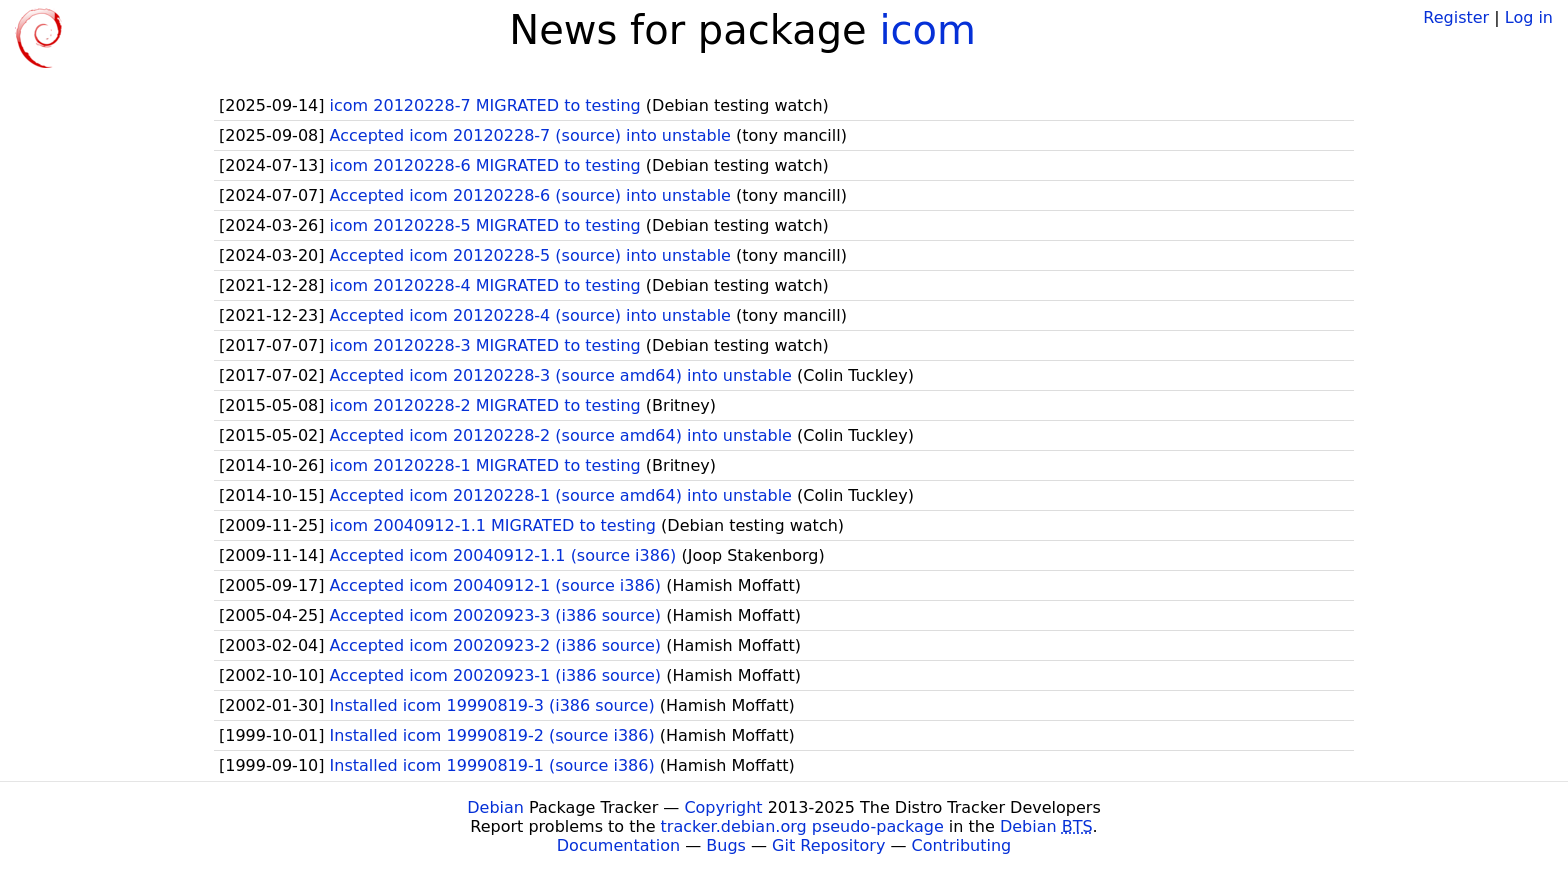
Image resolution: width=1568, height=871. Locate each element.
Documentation (618, 845)
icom (927, 30)
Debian (495, 807)
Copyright (723, 807)
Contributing (962, 845)
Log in (1529, 17)
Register (1456, 17)
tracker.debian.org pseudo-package (802, 826)
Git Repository (828, 845)
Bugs (726, 845)
